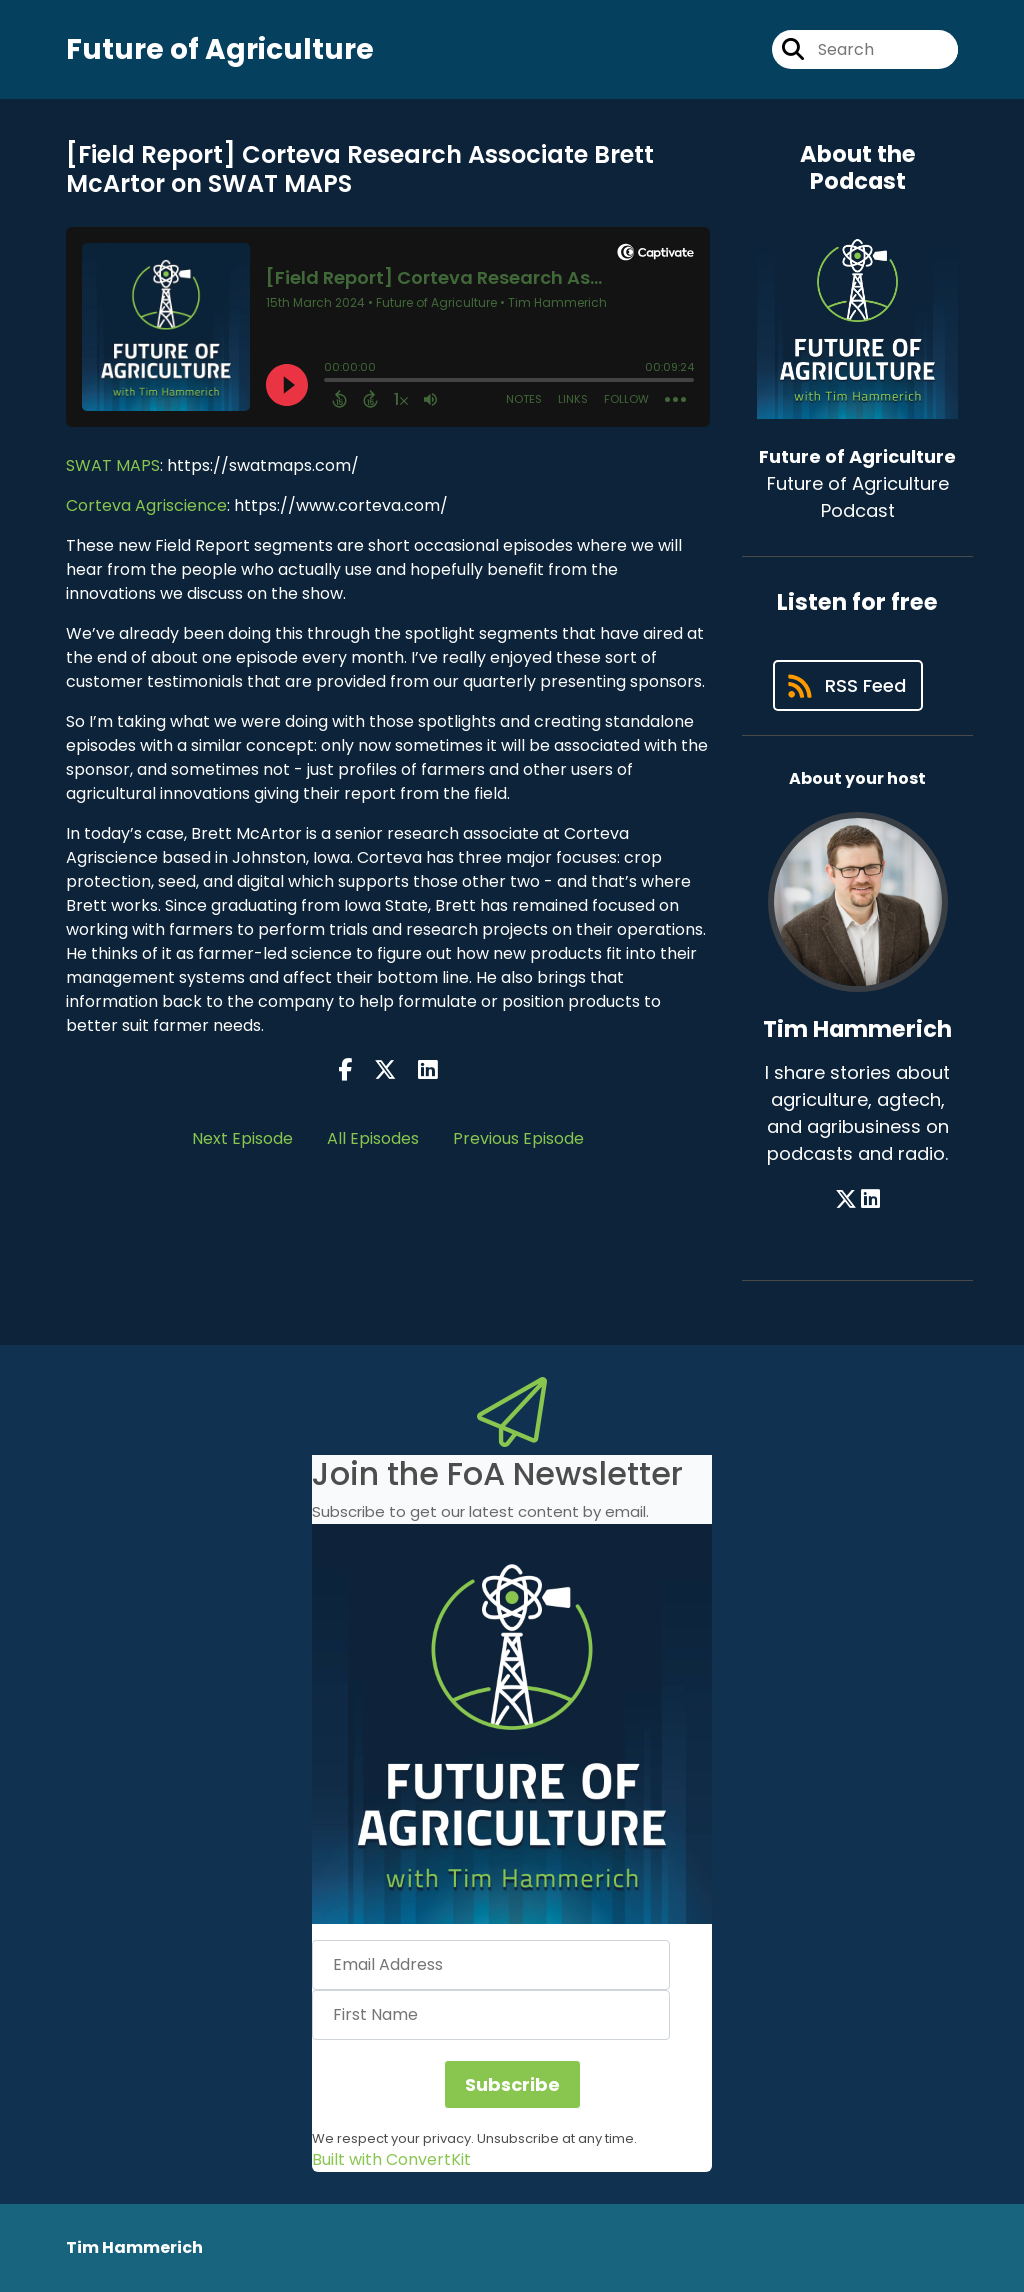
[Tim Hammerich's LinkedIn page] (870, 1199)
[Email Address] (491, 1965)
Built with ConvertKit (391, 2159)
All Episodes (373, 1138)
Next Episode (242, 1138)
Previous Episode (518, 1138)
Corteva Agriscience (146, 505)
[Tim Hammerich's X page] (846, 1199)
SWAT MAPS (113, 465)
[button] (512, 1724)
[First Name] (491, 2015)
